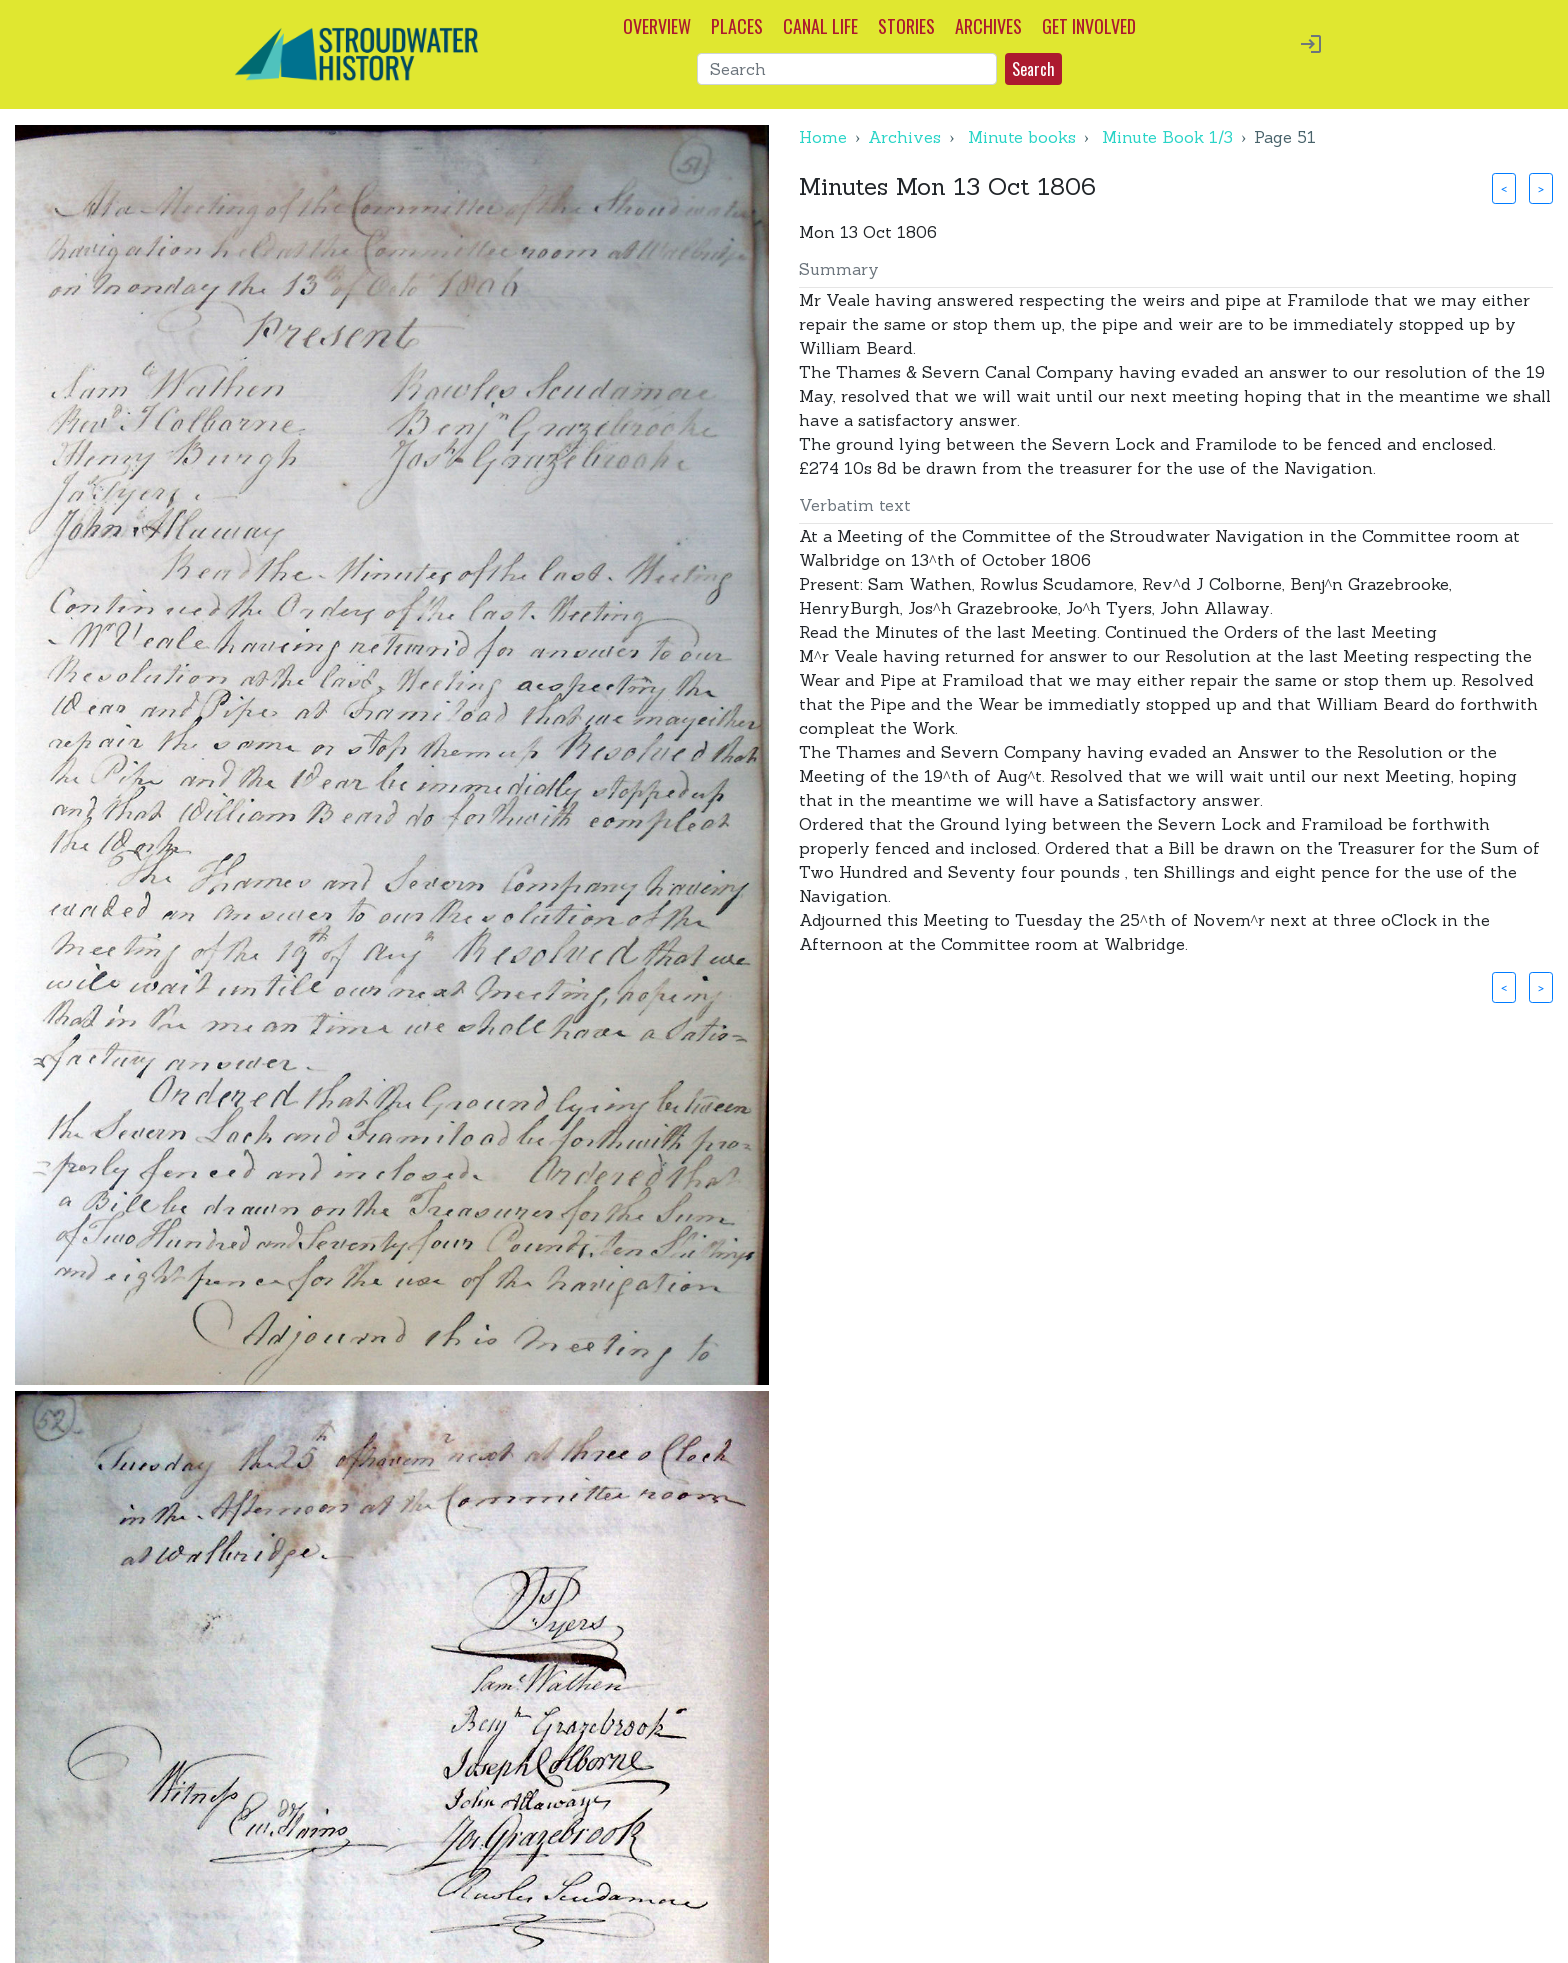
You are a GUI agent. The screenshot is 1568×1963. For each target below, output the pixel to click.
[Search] (847, 69)
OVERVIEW (657, 26)
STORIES (906, 26)
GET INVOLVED (1089, 26)
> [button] (1541, 188)
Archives (904, 137)
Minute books (1022, 137)
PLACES (737, 26)
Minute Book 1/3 (1167, 137)
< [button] (1504, 188)
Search (1033, 69)
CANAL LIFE (820, 26)
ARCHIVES (988, 26)
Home (823, 137)
